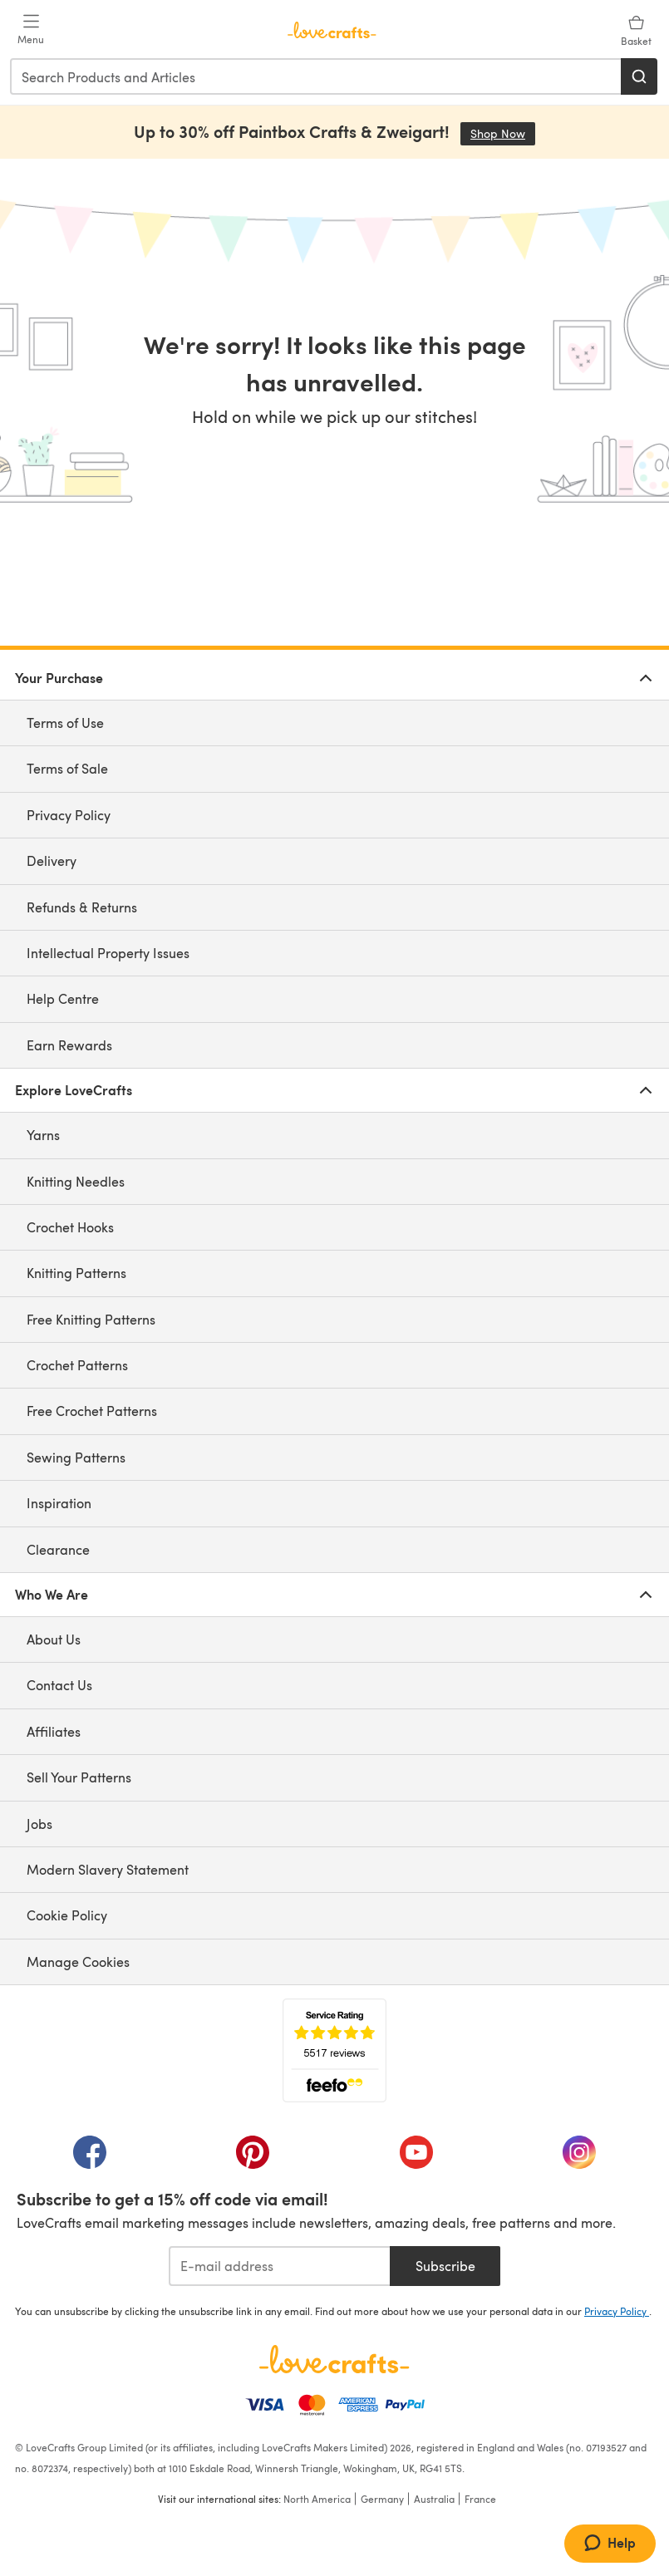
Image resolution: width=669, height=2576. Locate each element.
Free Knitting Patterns (91, 1319)
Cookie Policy (67, 1915)
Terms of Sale (67, 768)
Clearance (58, 1549)
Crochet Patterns (77, 1365)
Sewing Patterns (76, 1457)
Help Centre (63, 998)
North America (317, 2498)
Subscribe (445, 2265)
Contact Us (59, 1685)
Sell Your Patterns (79, 1777)
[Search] (639, 76)
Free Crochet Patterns (92, 1410)
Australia (434, 2498)
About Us (54, 1639)
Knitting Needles (76, 1181)
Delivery (51, 860)
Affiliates (54, 1731)
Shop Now (502, 133)
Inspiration (59, 1503)
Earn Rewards (69, 1045)
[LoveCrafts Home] (334, 2359)
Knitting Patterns (76, 1272)
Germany (382, 2498)
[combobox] (316, 76)
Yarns (43, 1134)
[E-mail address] (280, 2266)
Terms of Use (65, 722)
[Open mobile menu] (31, 30)
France (480, 2498)
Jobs (39, 1823)
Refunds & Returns (82, 907)
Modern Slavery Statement (108, 1869)
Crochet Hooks (70, 1227)
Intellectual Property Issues (108, 952)
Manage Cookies (78, 1961)
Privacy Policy (69, 814)
